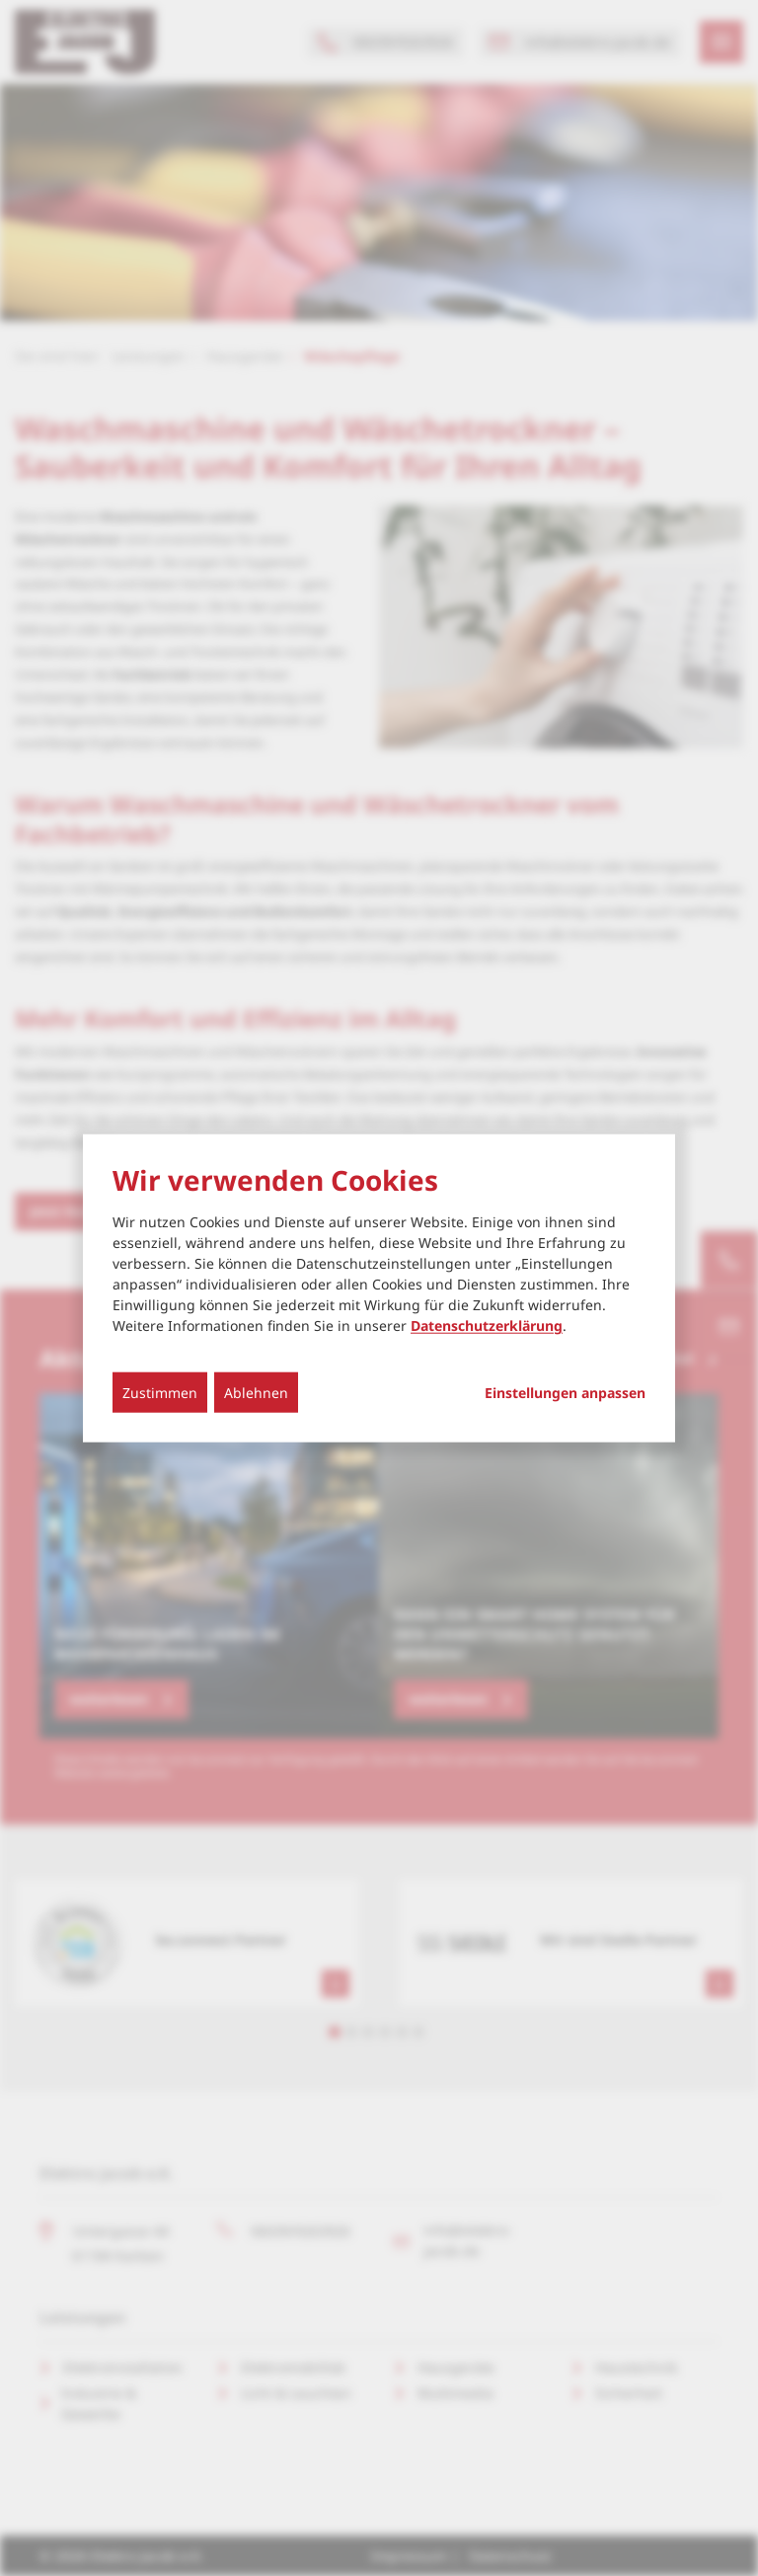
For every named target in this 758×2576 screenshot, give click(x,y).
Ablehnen (256, 1392)
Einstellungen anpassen (565, 1393)
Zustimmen (159, 1392)
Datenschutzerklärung (487, 1325)
